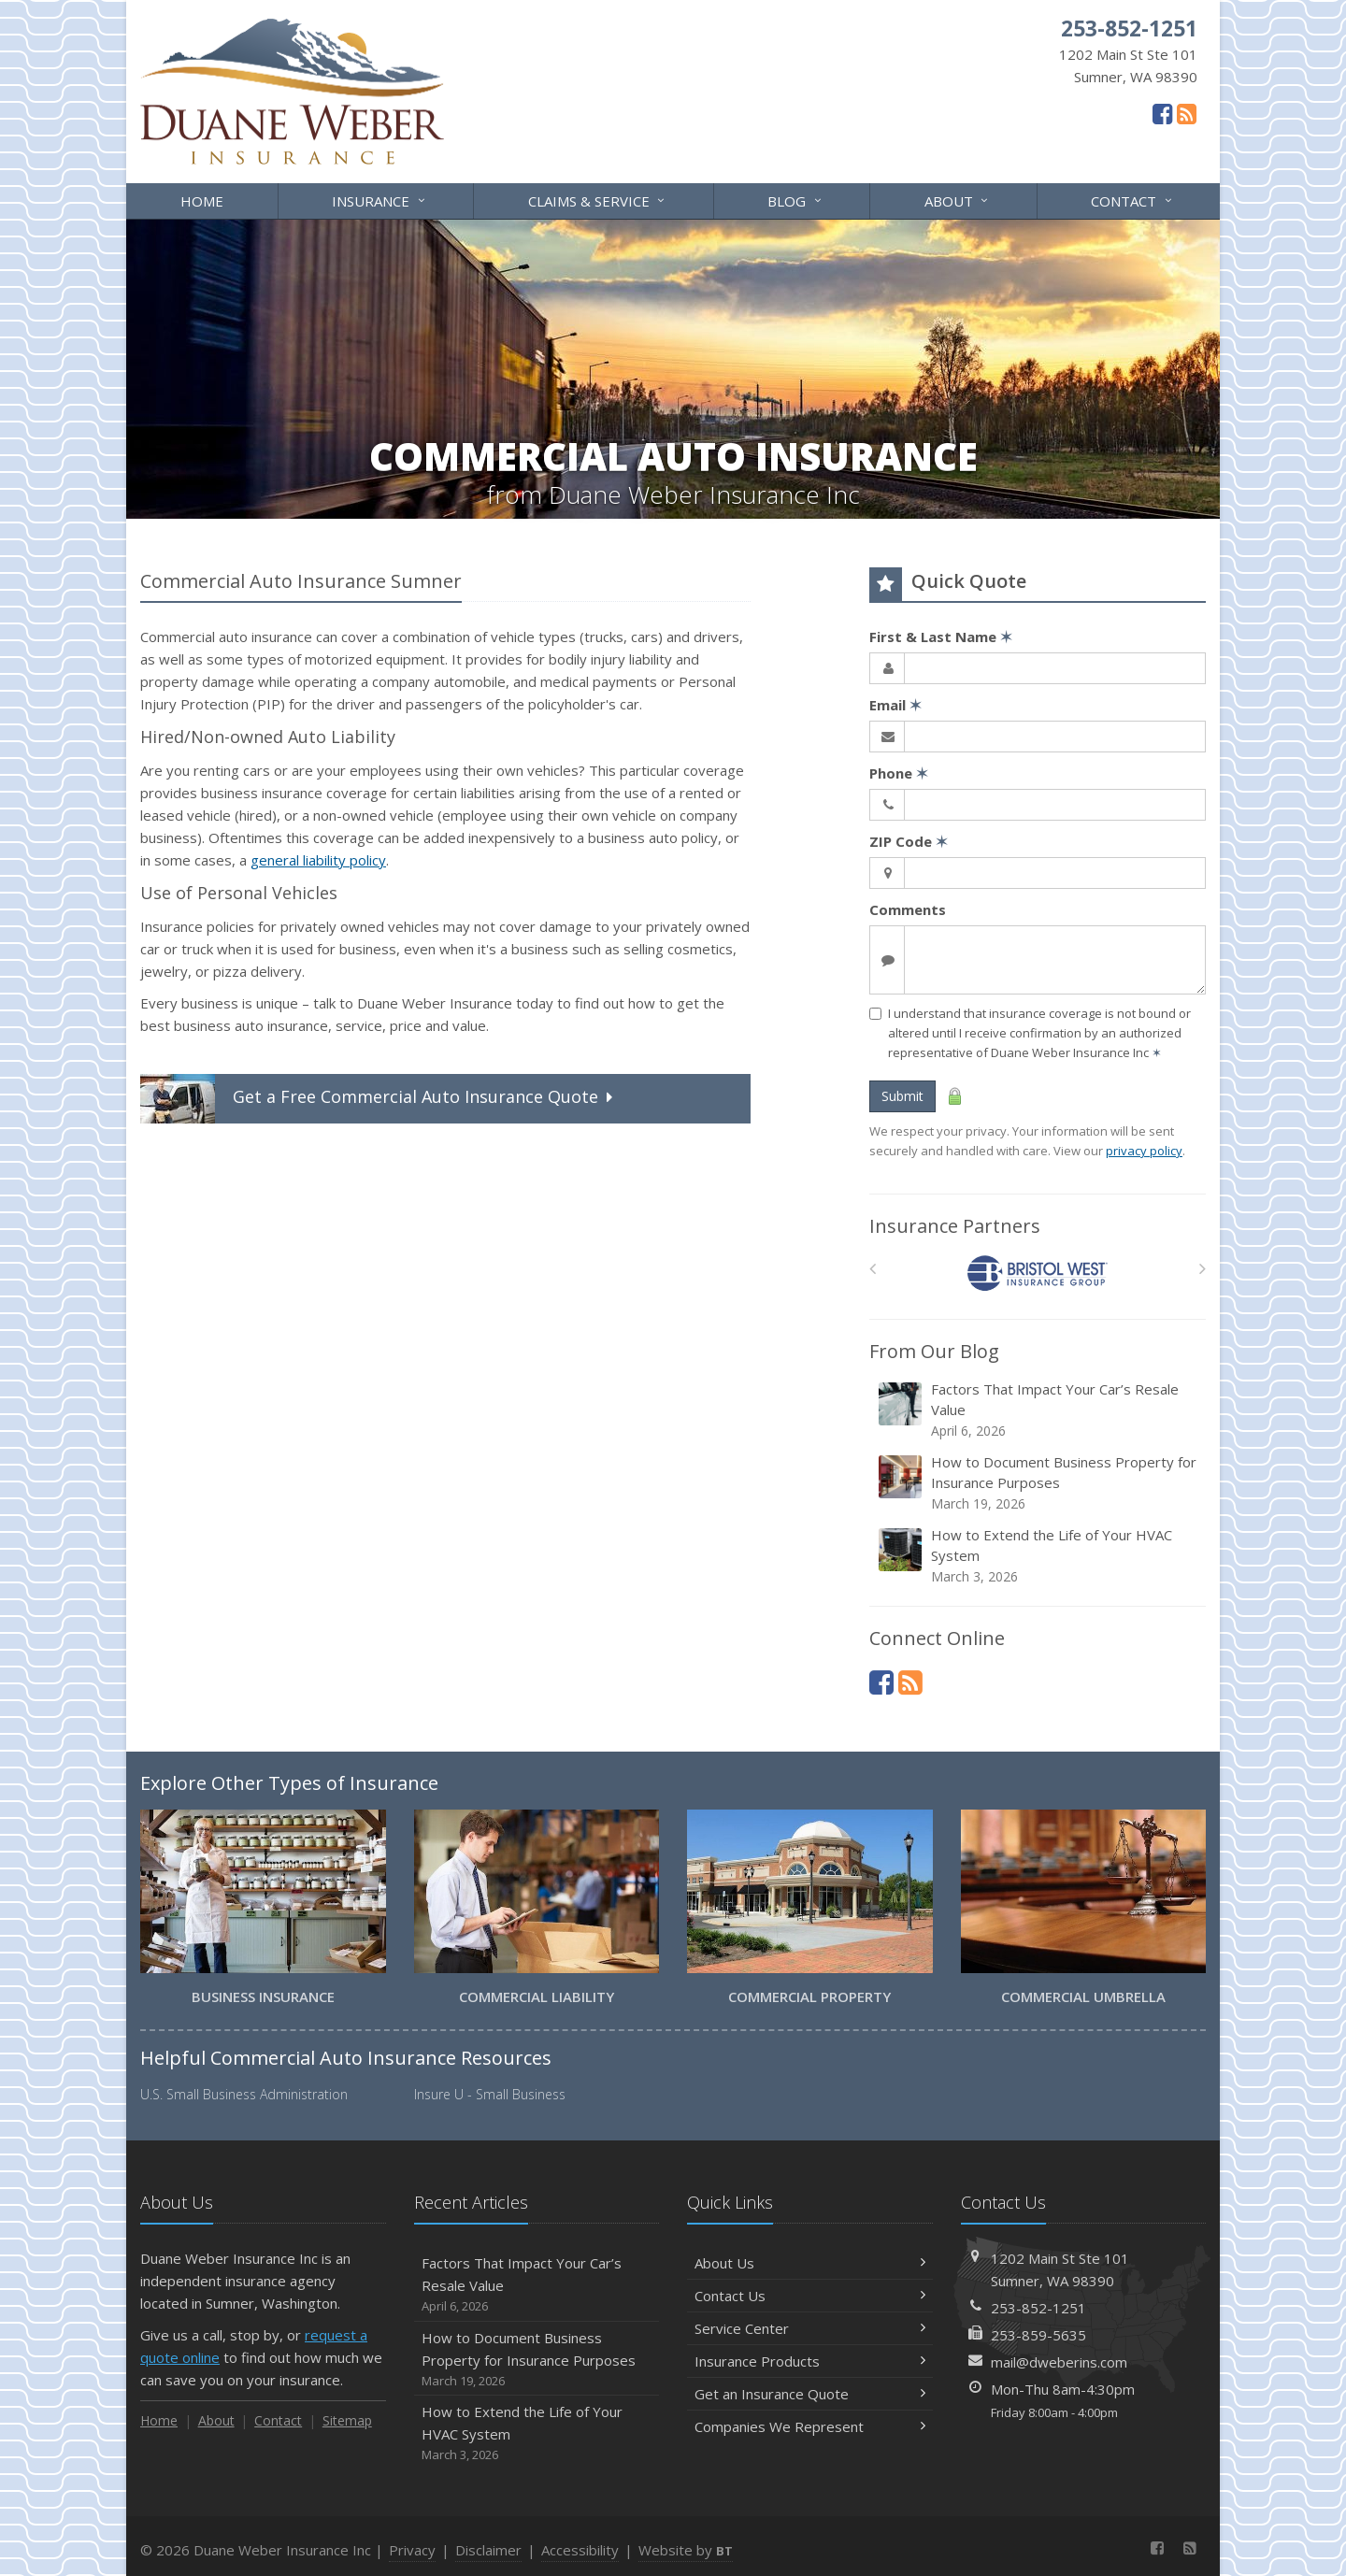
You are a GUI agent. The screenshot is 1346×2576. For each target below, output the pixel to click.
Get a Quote (378, 1098)
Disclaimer (488, 2549)
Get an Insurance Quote (809, 2393)
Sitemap (347, 2420)
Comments (907, 909)
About (957, 199)
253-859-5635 (1038, 2335)
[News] (1186, 113)
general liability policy (318, 860)
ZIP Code (908, 841)
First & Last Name (940, 636)
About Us (809, 2263)
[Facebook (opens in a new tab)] (1162, 113)
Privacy (412, 2549)
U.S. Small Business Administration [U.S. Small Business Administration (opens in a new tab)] (244, 2094)
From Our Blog (934, 1351)
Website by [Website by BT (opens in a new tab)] (685, 2549)
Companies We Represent (809, 2426)
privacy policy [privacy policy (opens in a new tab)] (1144, 1150)
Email (895, 704)
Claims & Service (597, 199)
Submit (902, 1096)
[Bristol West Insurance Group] (1038, 1273)
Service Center (809, 2328)
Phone (898, 773)
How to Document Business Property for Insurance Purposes (1039, 1483)
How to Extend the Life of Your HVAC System (1039, 1555)
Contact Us (809, 2295)
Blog (795, 199)
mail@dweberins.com (1059, 2362)
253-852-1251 (1038, 2307)
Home (201, 201)
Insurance (379, 199)
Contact (1132, 199)
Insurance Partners (954, 1225)
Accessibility (580, 2549)
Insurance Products (809, 2361)
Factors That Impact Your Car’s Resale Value (1039, 1410)
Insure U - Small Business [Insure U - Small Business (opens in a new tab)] (490, 2094)
